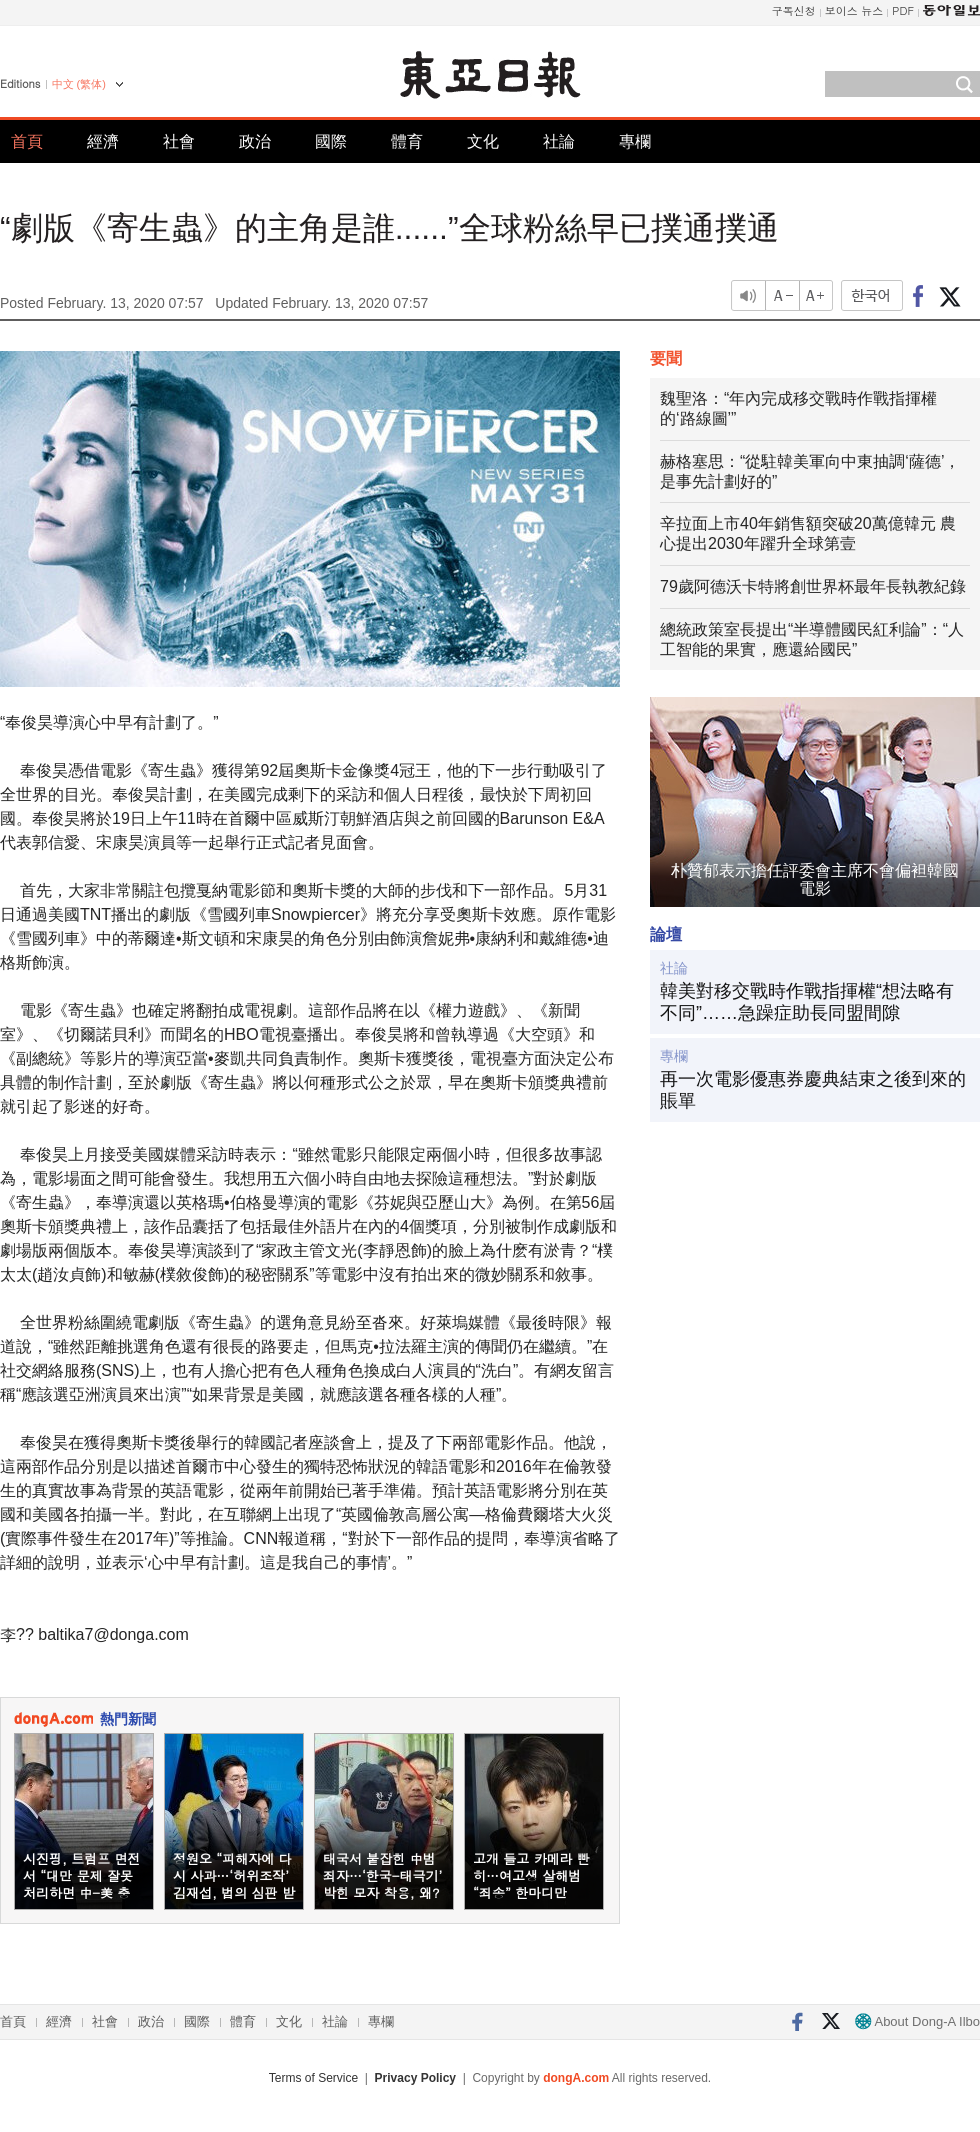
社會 (179, 141)
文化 (483, 141)
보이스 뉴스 (854, 10)
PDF (903, 10)
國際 (331, 141)
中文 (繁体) (79, 84)
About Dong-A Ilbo (917, 2021)
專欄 (635, 141)
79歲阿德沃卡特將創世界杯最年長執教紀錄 (813, 586)
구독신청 (794, 10)
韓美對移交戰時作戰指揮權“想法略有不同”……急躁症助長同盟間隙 (807, 1002)
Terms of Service (313, 2078)
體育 (407, 141)
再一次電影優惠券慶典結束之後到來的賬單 (813, 1090)
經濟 (103, 141)
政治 (255, 141)
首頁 (27, 141)
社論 (559, 141)
